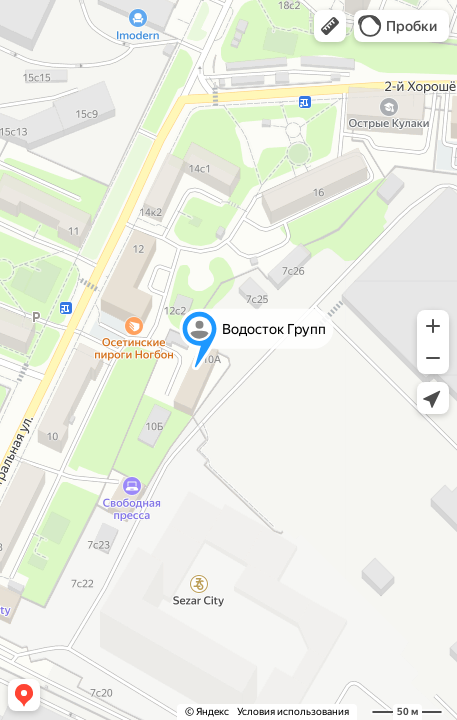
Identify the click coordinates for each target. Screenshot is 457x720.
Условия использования (293, 711)
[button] (330, 26)
